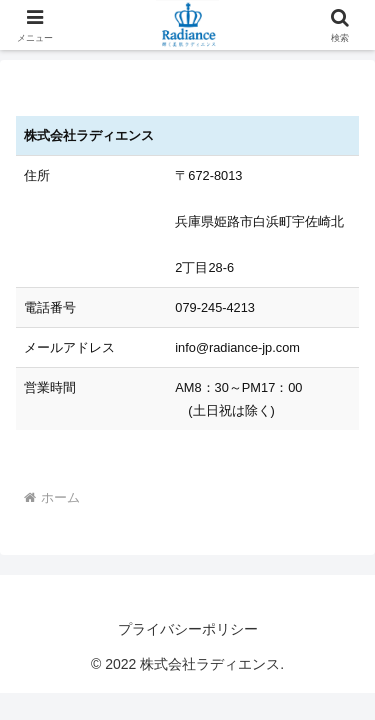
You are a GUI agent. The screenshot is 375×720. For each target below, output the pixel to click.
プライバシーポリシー (188, 629)
